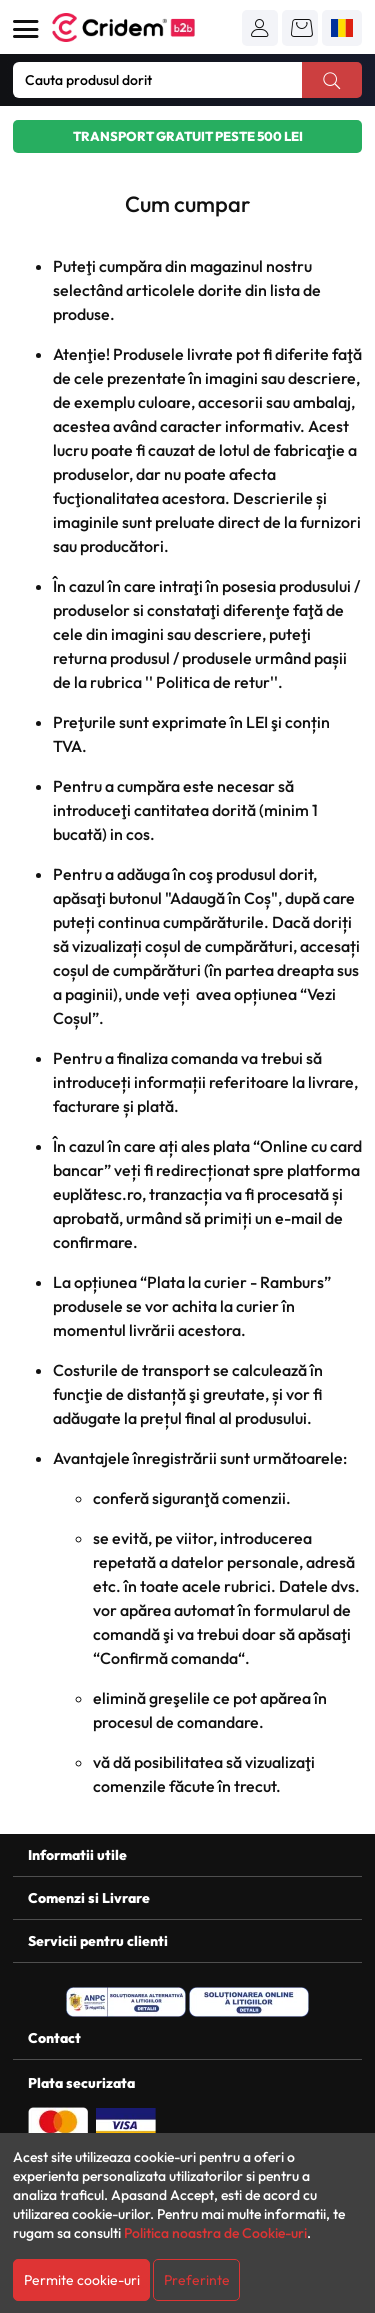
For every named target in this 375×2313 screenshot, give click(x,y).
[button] (260, 28)
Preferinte (197, 2280)
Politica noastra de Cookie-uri (215, 2233)
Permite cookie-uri (82, 2280)
